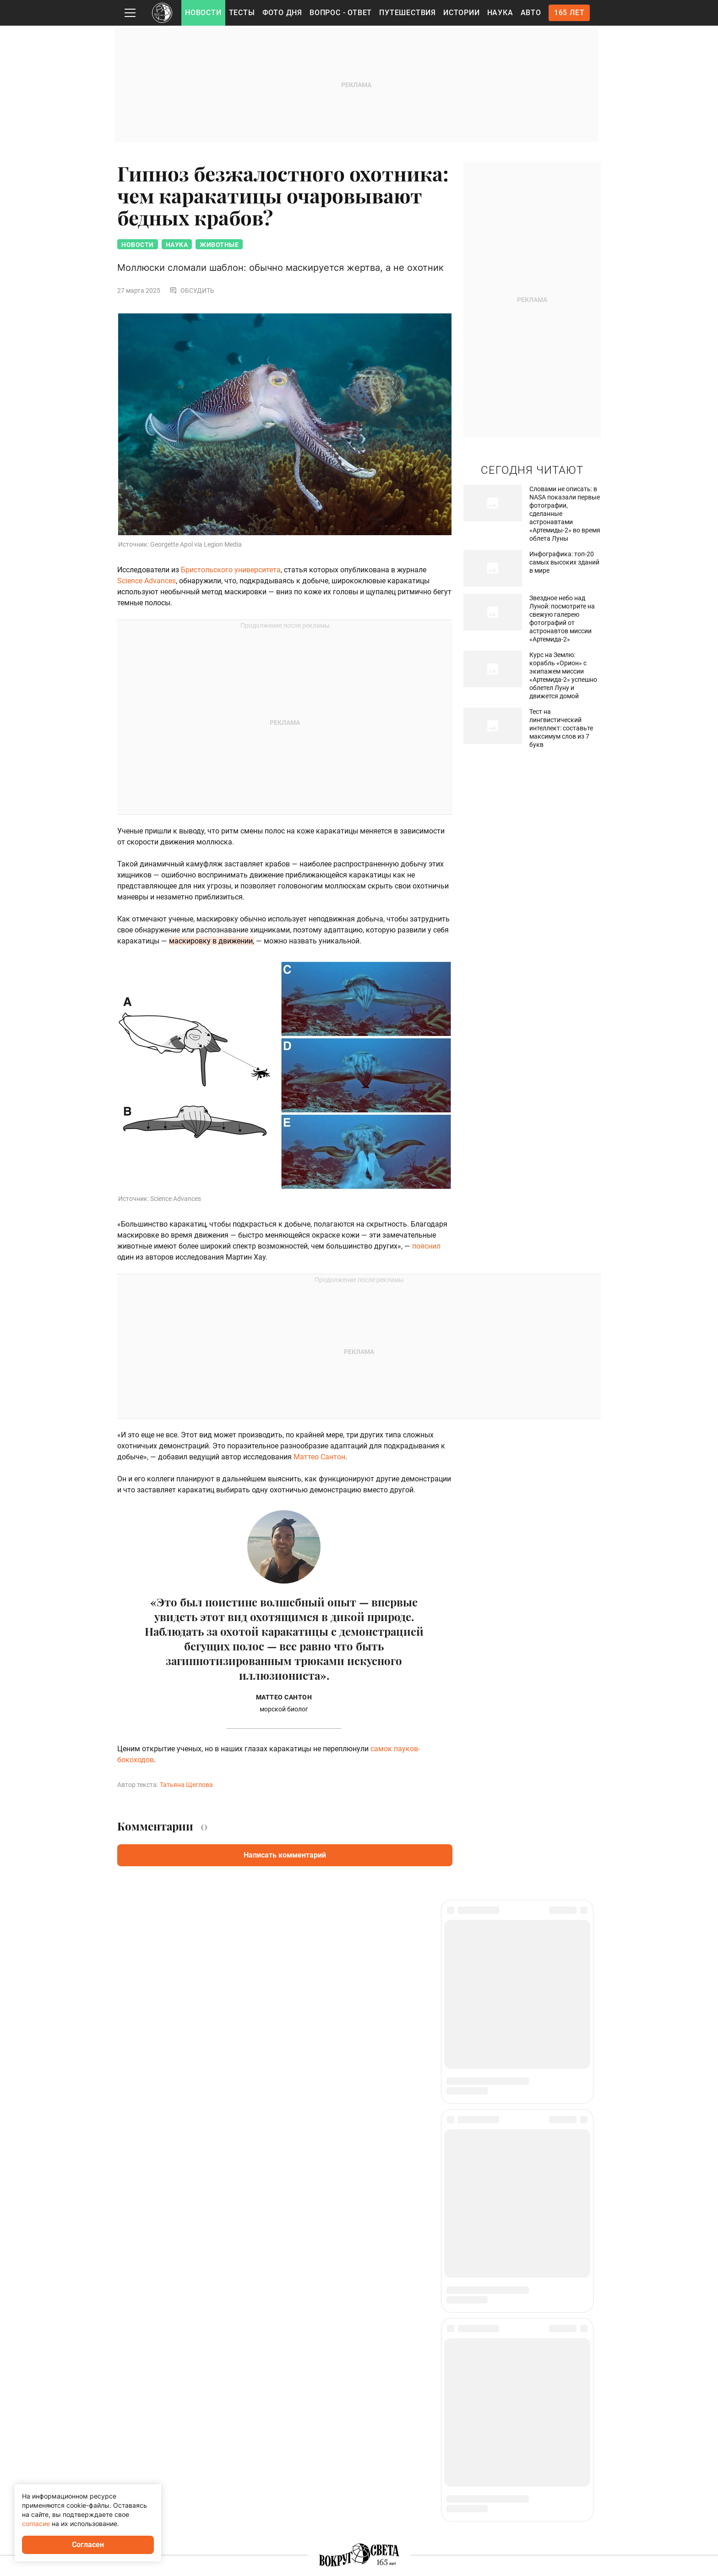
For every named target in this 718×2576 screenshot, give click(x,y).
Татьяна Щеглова (186, 1785)
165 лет (569, 12)
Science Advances (146, 581)
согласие (36, 2523)
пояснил (426, 1247)
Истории (461, 12)
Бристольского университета (231, 570)
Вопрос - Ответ (341, 12)
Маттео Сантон (319, 1457)
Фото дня (282, 12)
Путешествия (407, 12)
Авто (531, 12)
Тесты (242, 12)
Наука (500, 12)
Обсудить (191, 291)
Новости (203, 12)
